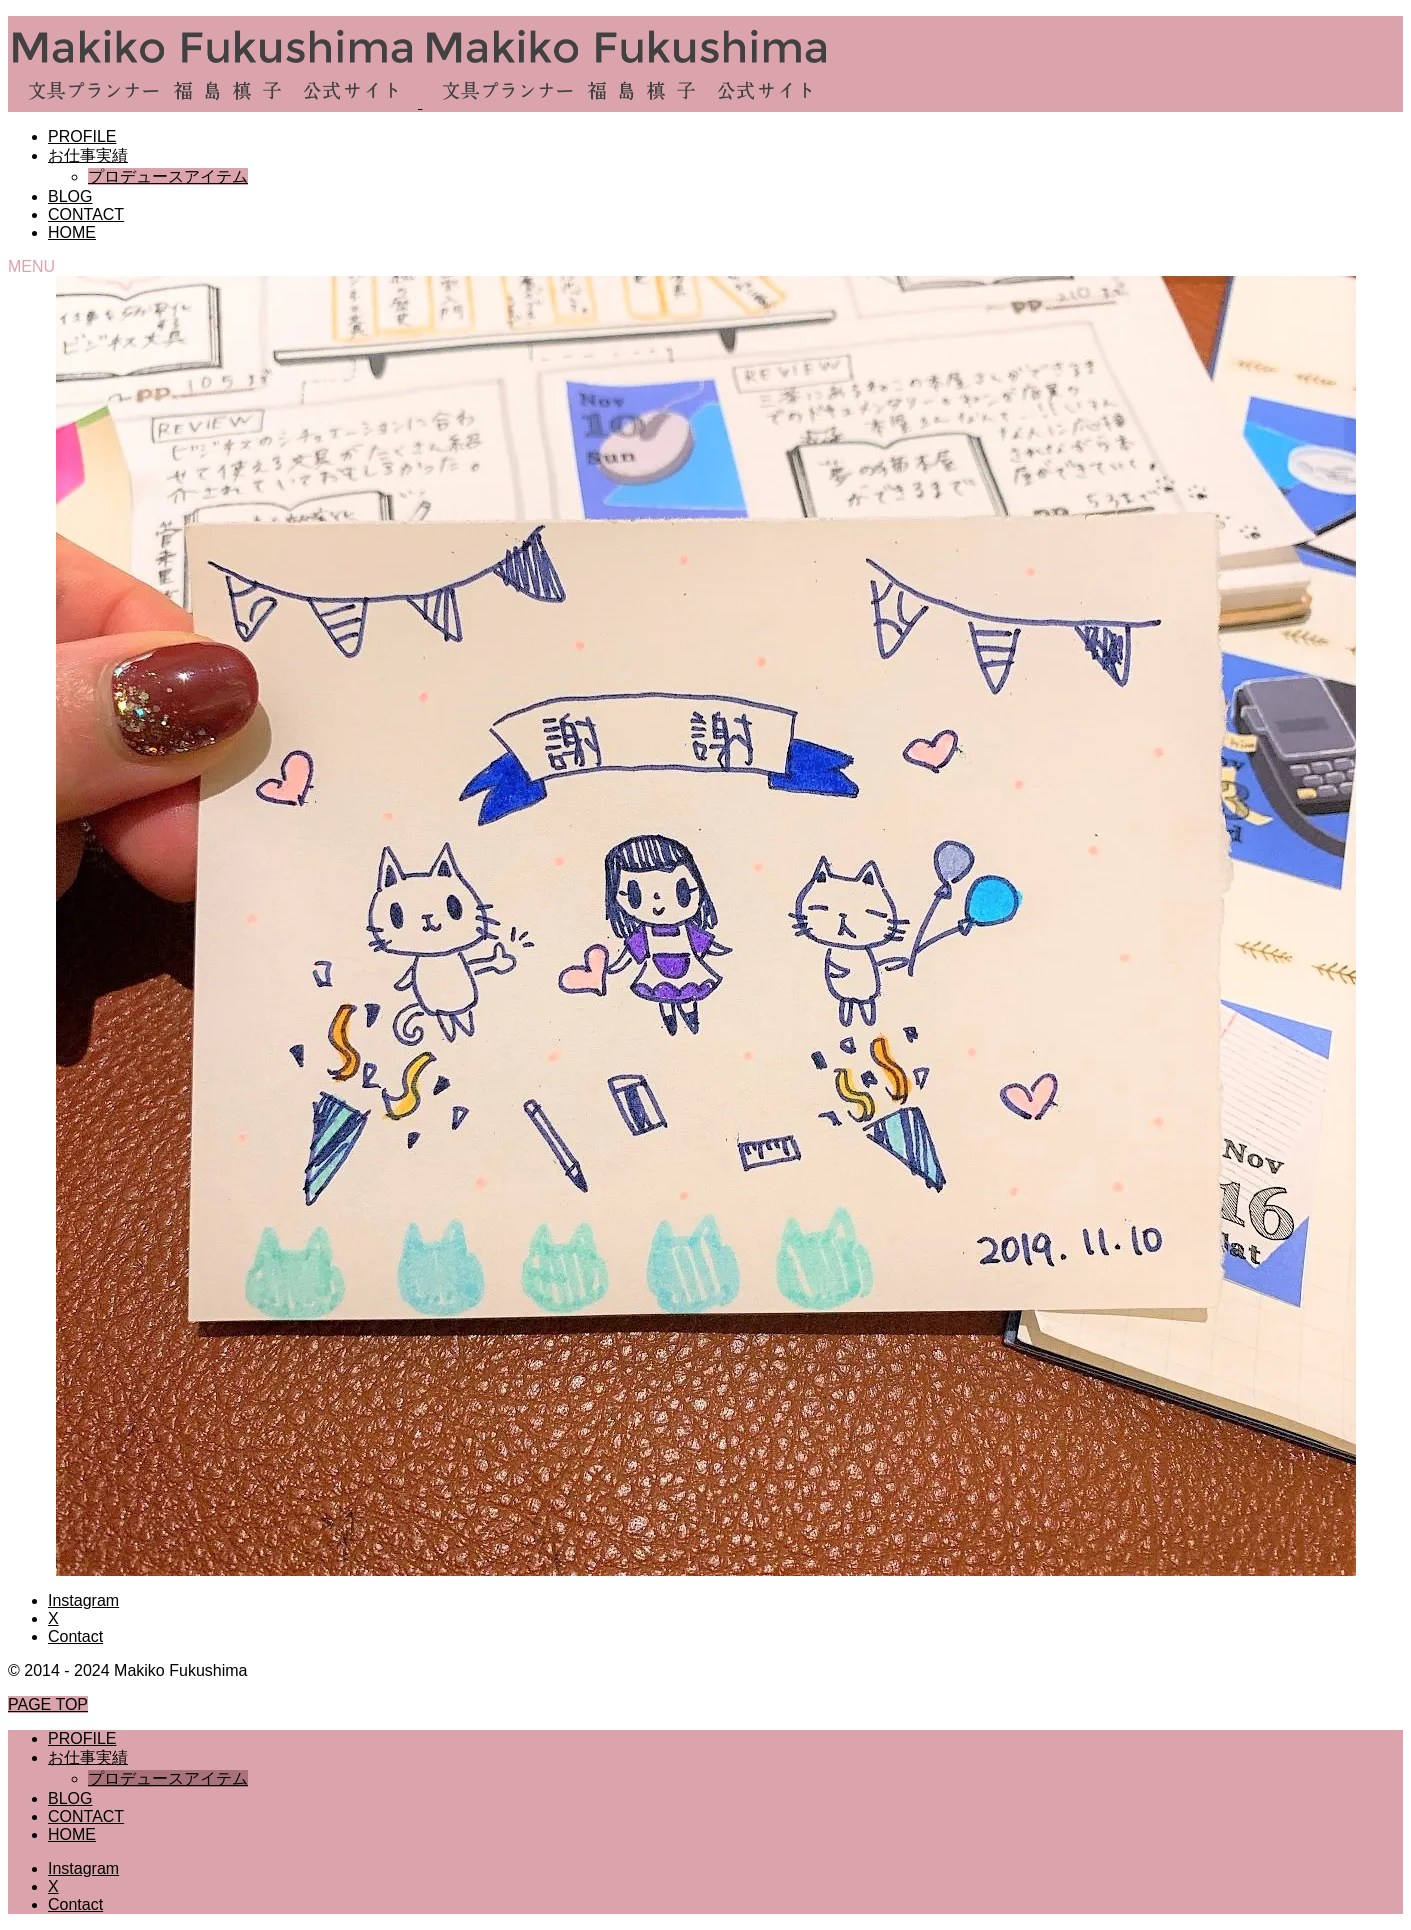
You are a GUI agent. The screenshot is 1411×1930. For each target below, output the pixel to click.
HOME (72, 232)
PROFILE (82, 136)
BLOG (70, 196)
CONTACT (86, 214)
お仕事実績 (88, 155)
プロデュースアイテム (168, 176)
